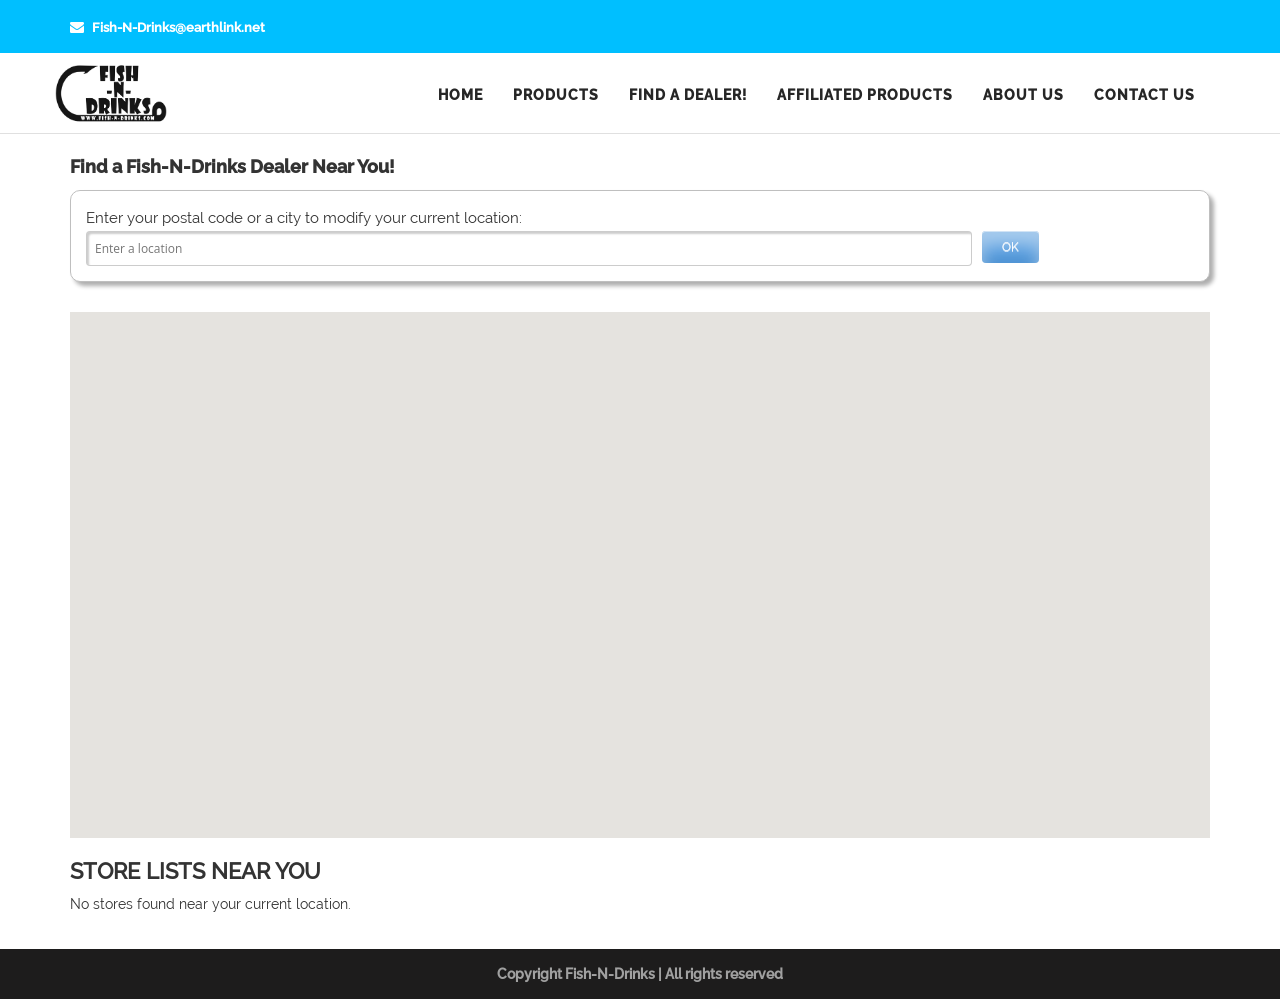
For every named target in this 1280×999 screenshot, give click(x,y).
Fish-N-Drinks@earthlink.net (167, 27)
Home (460, 95)
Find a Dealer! (688, 95)
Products (556, 95)
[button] (640, 563)
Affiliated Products (865, 95)
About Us (1023, 95)
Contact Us (1144, 95)
